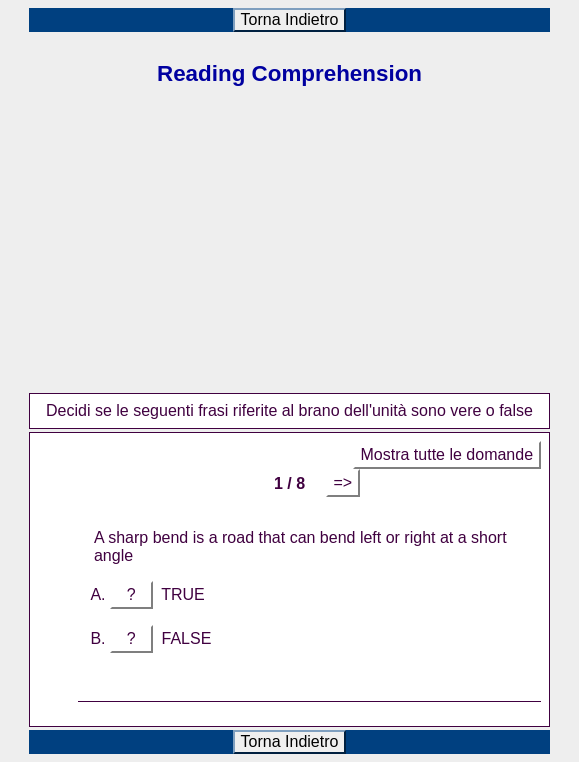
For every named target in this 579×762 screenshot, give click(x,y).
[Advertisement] (289, 253)
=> (343, 482)
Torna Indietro (290, 19)
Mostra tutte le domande (447, 454)
